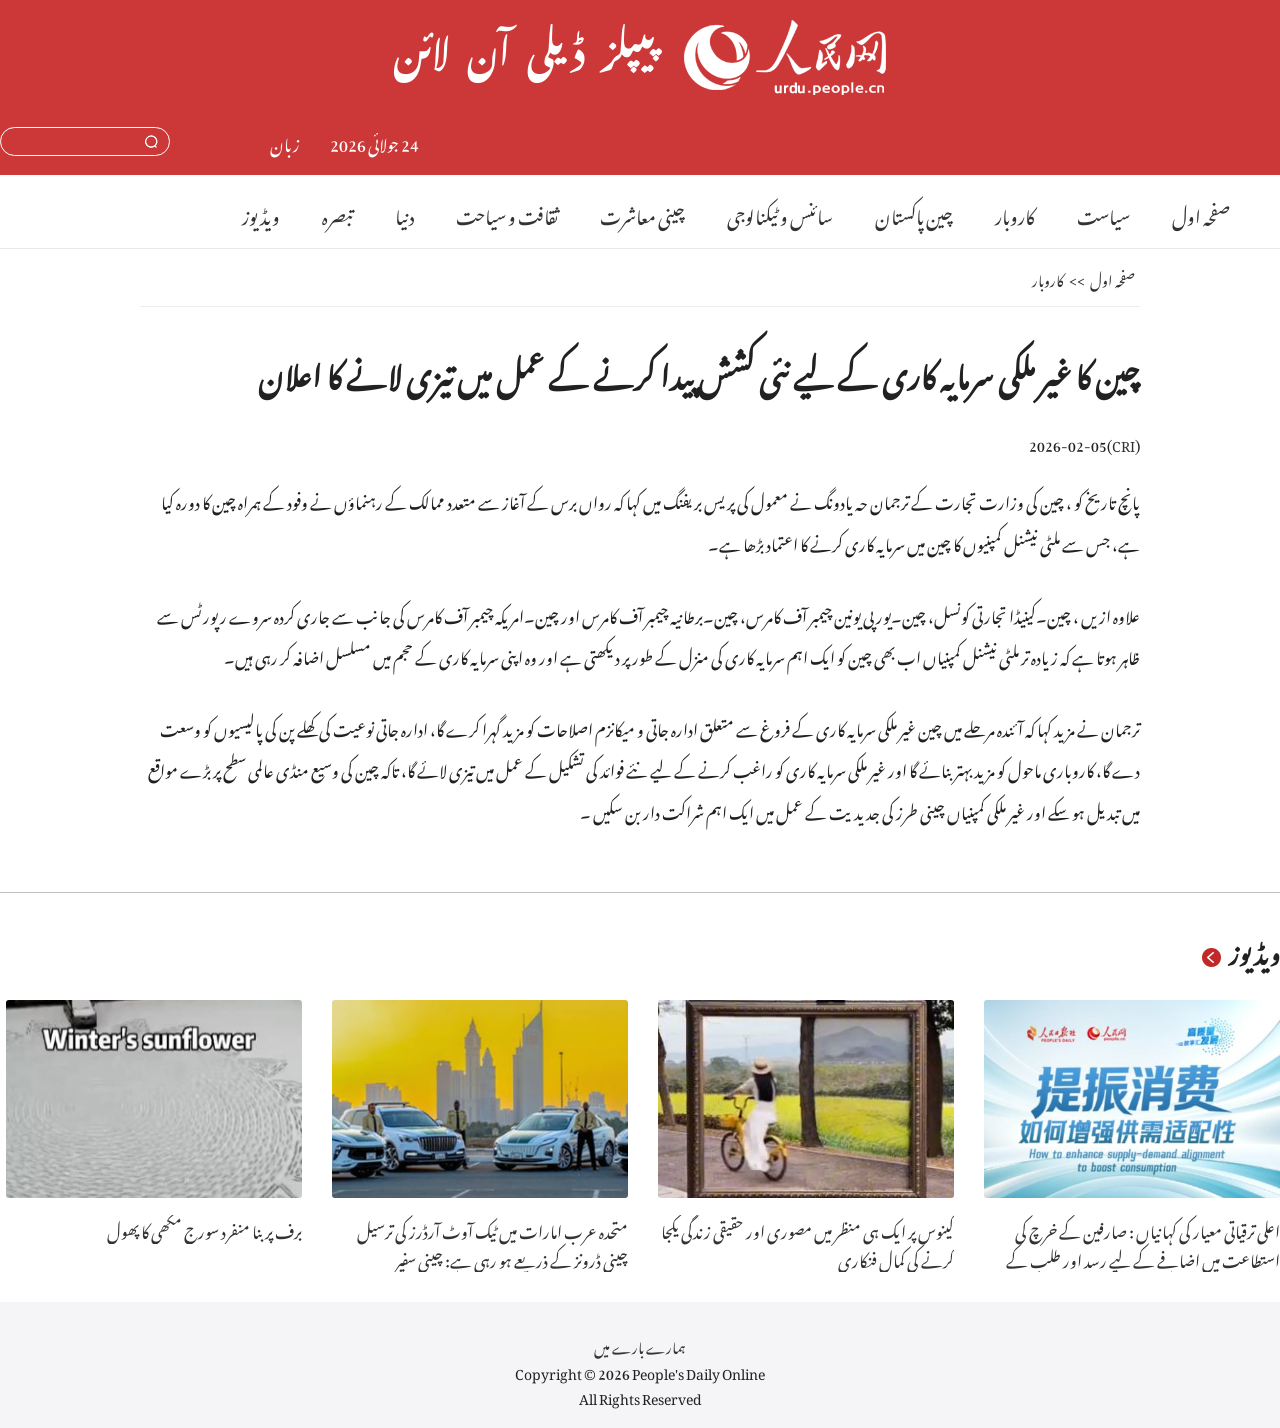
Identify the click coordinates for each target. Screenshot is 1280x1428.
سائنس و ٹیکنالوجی (780, 213)
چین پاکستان (914, 213)
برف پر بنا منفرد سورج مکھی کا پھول (204, 1229)
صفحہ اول (1201, 213)
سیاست (1103, 213)
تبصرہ (337, 213)
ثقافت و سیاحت (507, 213)
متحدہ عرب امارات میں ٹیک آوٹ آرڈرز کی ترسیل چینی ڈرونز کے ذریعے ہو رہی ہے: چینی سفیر (492, 1243)
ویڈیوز (261, 213)
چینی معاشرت (642, 213)
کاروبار (1015, 213)
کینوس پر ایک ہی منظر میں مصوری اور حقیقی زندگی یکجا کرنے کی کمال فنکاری (807, 1243)
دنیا (404, 213)
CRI (1123, 442)
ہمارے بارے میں (640, 1344)
